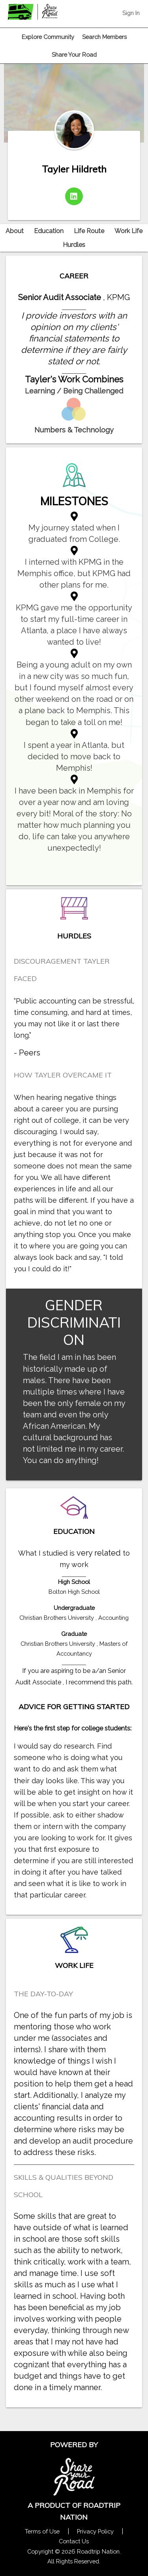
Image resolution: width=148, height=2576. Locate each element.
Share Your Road (74, 54)
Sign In (131, 12)
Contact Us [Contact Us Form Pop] (74, 2541)
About (15, 231)
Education (49, 231)
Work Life (128, 231)
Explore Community (48, 36)
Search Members (104, 36)
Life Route (89, 231)
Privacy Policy (95, 2531)
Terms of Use (42, 2531)
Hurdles (74, 245)
